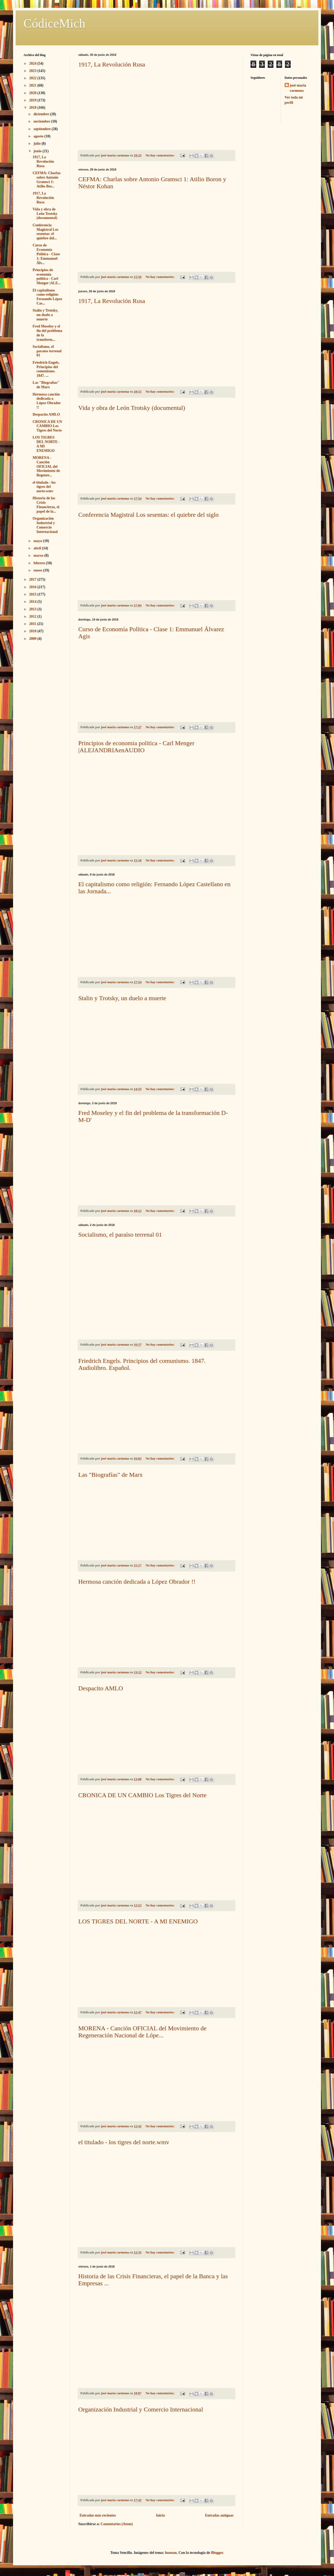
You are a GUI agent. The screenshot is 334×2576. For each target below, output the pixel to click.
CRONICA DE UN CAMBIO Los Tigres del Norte (142, 1795)
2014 (33, 602)
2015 (33, 594)
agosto (38, 136)
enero (38, 570)
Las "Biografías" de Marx (110, 1474)
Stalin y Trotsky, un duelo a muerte (122, 998)
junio (38, 151)
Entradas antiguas (219, 2515)
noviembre (42, 121)
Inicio (160, 2515)
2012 (33, 616)
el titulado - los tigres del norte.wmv (123, 2142)
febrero (39, 563)
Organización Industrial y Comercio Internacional (140, 2409)
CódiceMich (54, 23)
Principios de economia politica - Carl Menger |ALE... (47, 276)
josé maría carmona (298, 88)
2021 (33, 85)
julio (37, 143)
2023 (33, 71)
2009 (33, 639)
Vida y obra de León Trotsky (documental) (131, 407)
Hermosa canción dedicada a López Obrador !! (136, 1581)
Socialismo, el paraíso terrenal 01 (120, 1234)
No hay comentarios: (160, 155)
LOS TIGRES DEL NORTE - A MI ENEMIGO (138, 1921)
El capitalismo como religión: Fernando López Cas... (47, 296)
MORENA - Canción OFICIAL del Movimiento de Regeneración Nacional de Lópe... (142, 2032)
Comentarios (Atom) (117, 2524)
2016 (33, 587)
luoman (171, 2553)
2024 (33, 63)
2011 (33, 624)
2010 (33, 631)
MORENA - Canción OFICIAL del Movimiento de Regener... (46, 466)
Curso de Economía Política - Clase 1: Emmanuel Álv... (46, 254)
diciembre (41, 114)
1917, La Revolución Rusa (111, 64)
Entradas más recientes (98, 2515)
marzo (38, 555)
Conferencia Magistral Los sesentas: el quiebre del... (45, 231)
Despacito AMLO (100, 1688)
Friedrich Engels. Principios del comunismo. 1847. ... (46, 369)
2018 (33, 108)
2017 (33, 579)
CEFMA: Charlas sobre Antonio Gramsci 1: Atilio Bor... (47, 179)
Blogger (217, 2553)
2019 (33, 100)
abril (37, 548)
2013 (33, 609)
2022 (33, 78)
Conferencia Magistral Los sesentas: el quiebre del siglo (148, 514)
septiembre (42, 129)
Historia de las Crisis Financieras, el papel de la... (46, 504)
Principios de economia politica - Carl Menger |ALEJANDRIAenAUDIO (136, 747)
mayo (38, 541)
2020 (33, 93)
